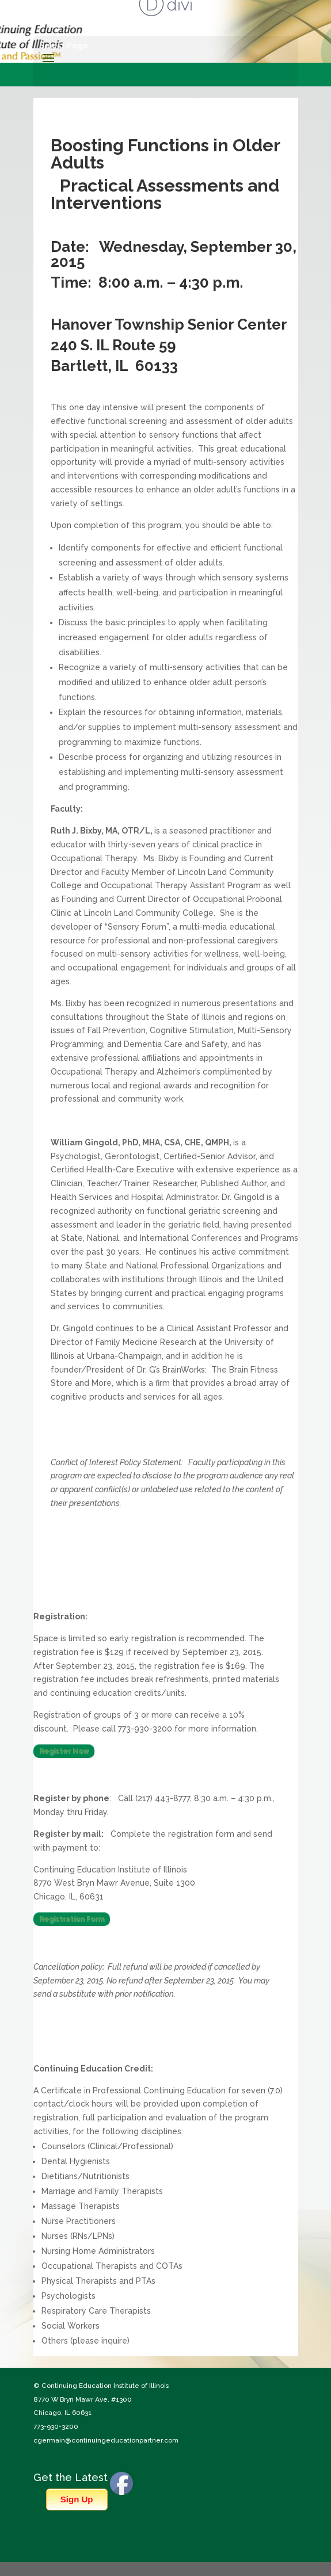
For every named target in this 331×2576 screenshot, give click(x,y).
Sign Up (76, 2499)
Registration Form (71, 1919)
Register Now (64, 1751)
